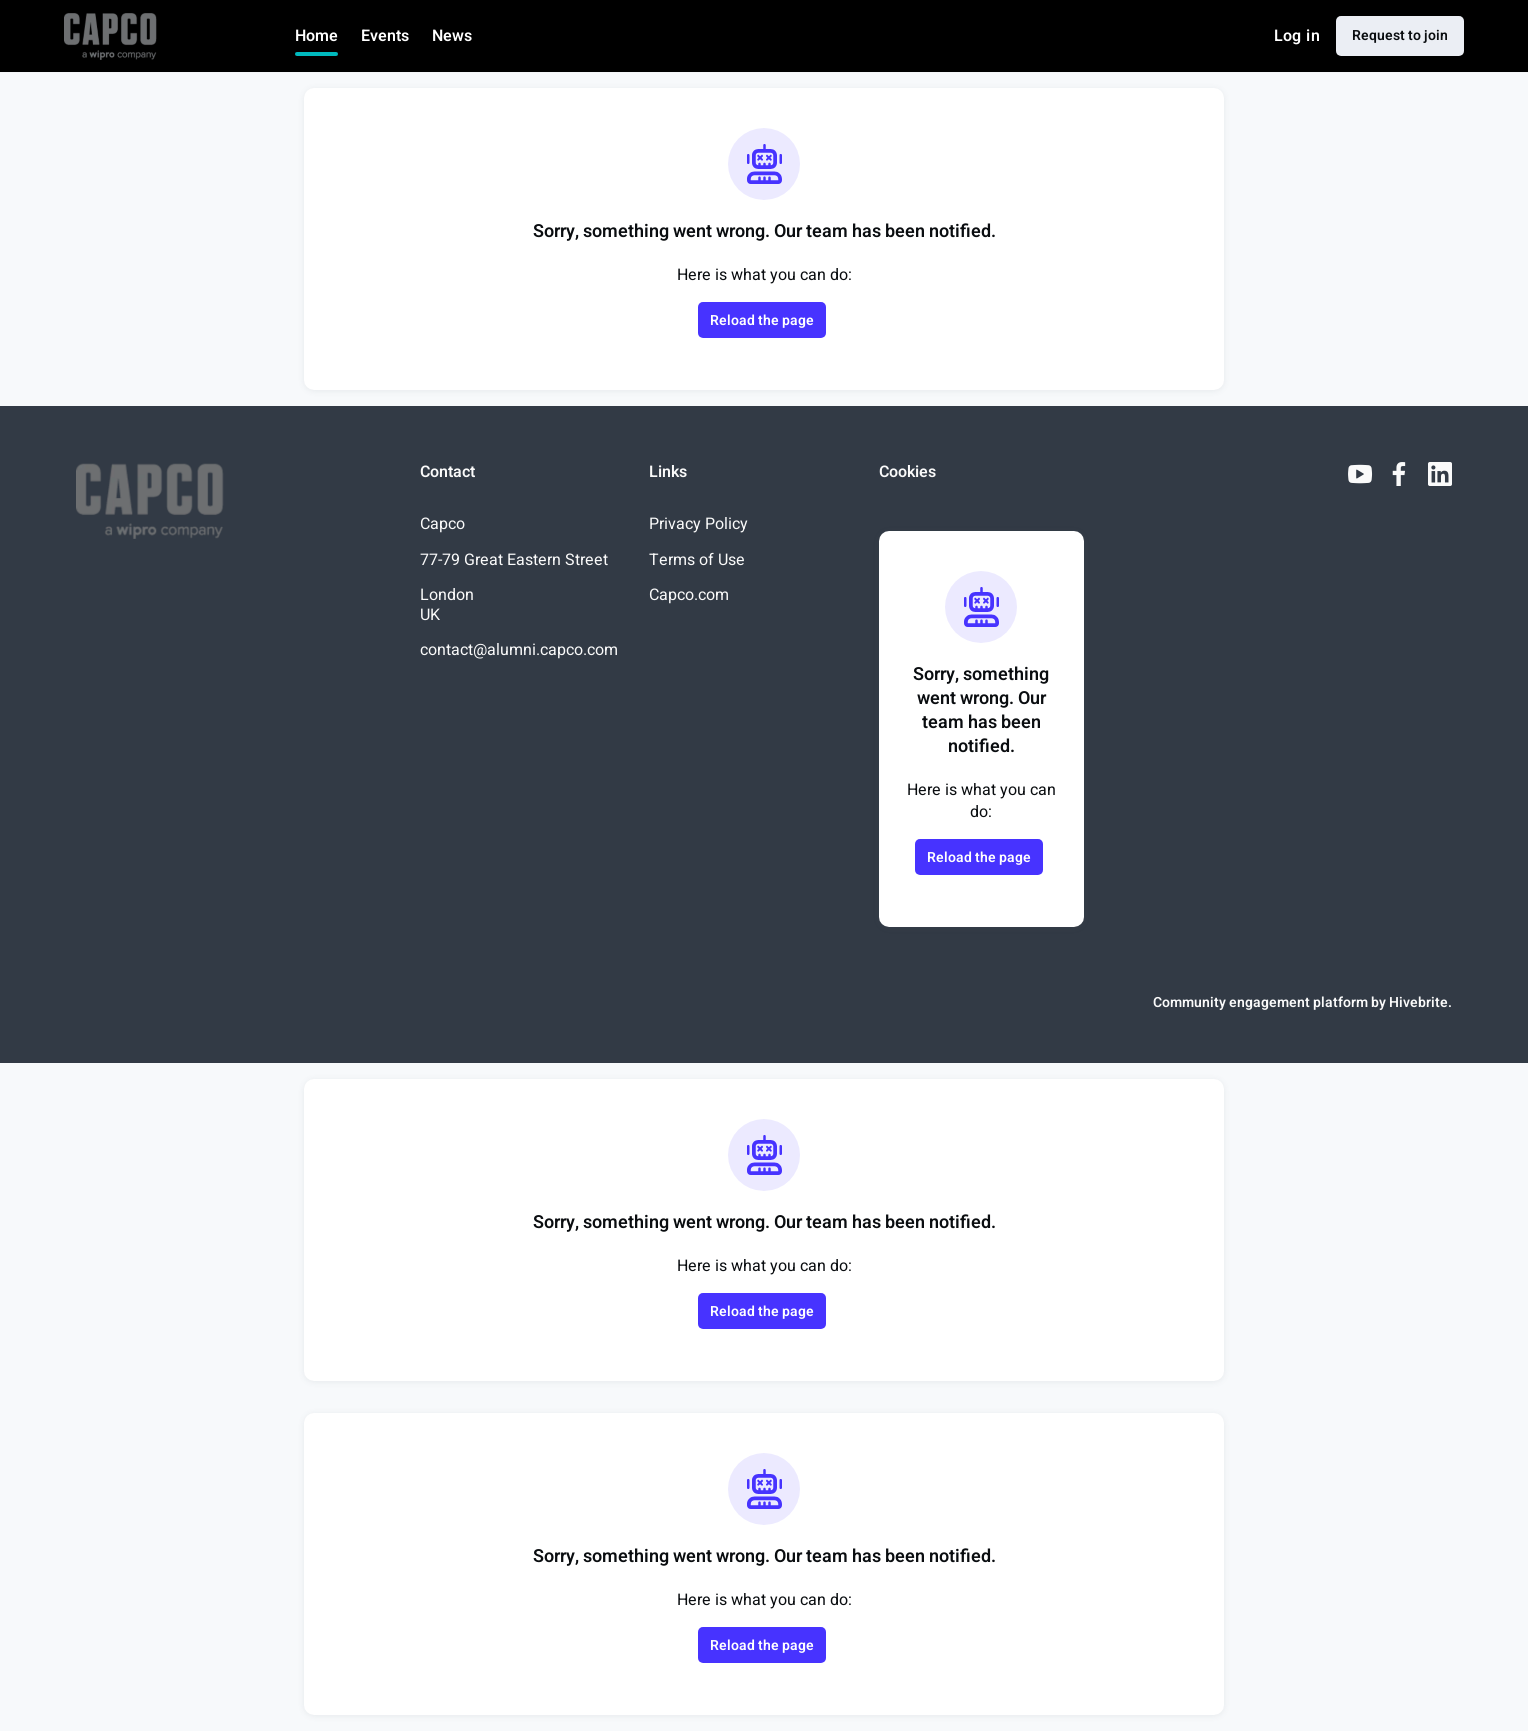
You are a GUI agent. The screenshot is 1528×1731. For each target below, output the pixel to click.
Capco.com (689, 595)
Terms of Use (697, 560)
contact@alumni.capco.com (519, 650)
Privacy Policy (698, 524)
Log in (1297, 36)
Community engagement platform (1260, 1002)
